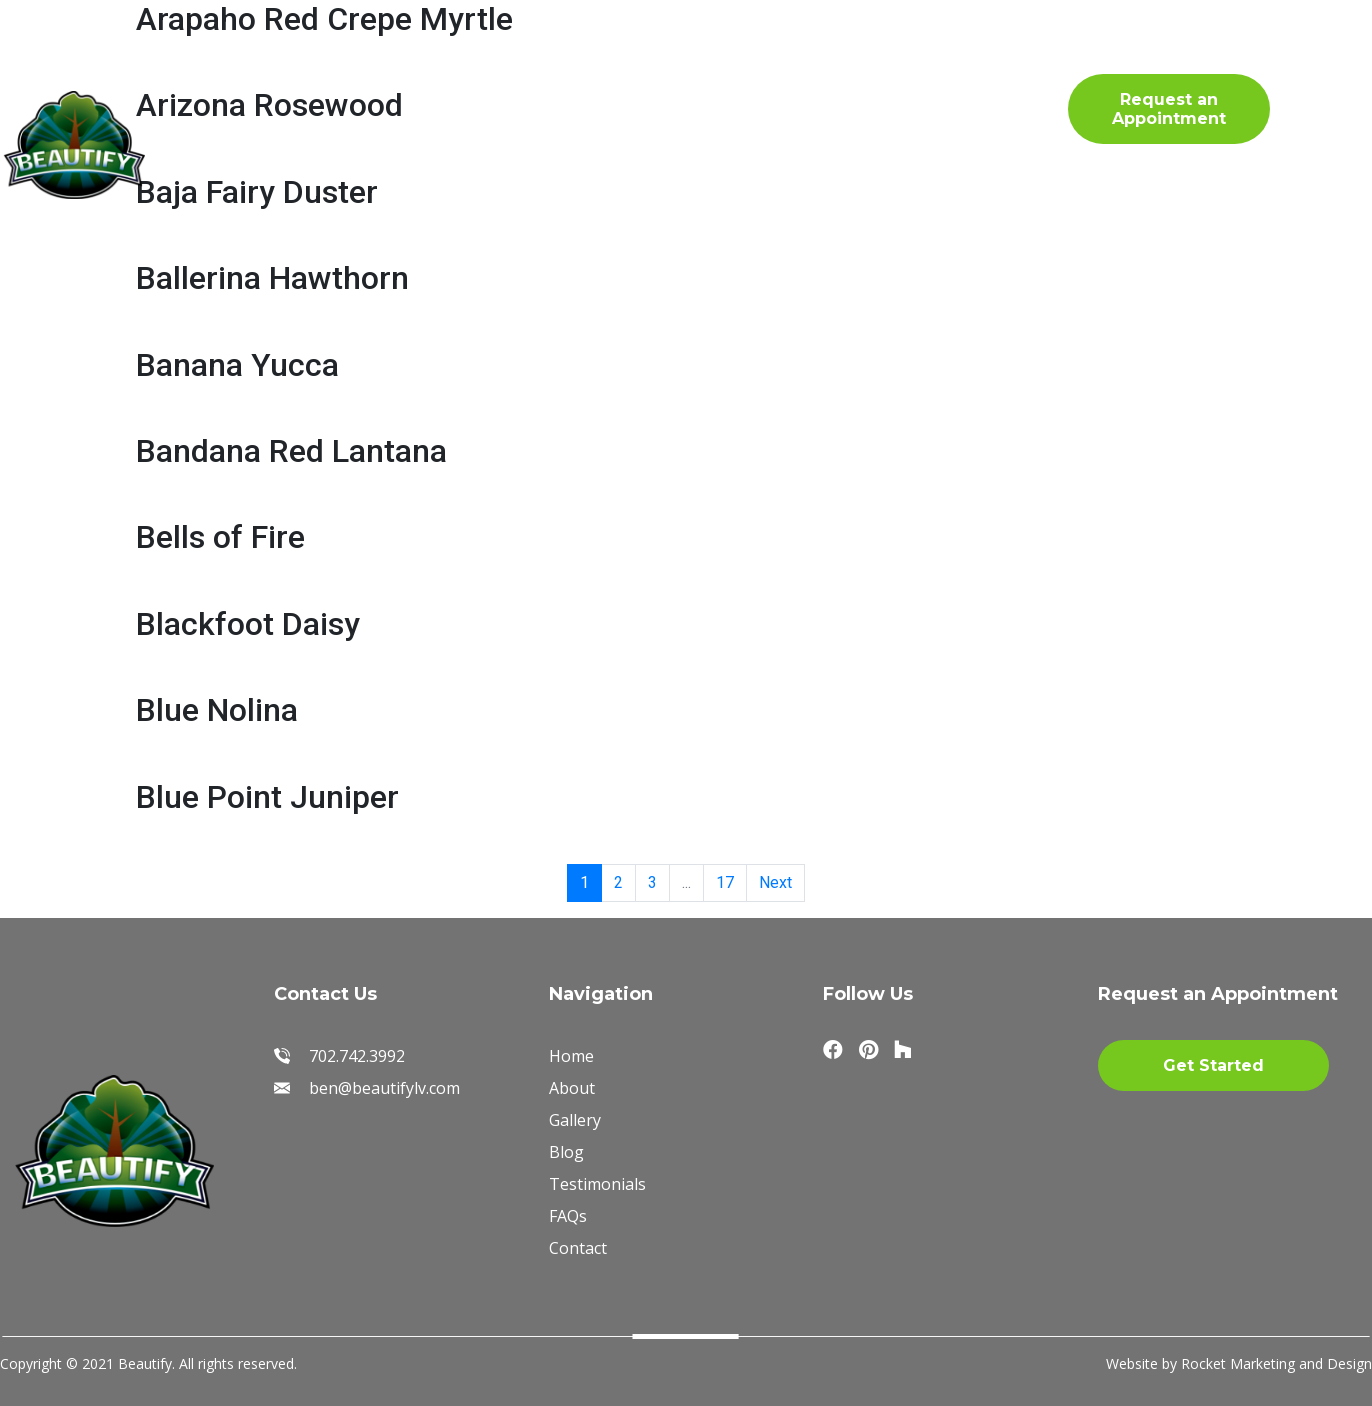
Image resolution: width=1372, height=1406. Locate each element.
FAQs (265, 129)
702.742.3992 (1025, 106)
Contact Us (495, 129)
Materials (631, 74)
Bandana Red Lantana (291, 451)
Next (775, 882)
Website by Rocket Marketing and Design (1239, 1363)
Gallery (500, 74)
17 (725, 882)
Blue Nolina (217, 710)
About (383, 74)
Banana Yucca (237, 365)
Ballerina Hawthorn (272, 278)
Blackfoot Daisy (248, 624)
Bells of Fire (220, 537)
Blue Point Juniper (267, 797)
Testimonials (787, 74)
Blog (366, 129)
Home (270, 74)
